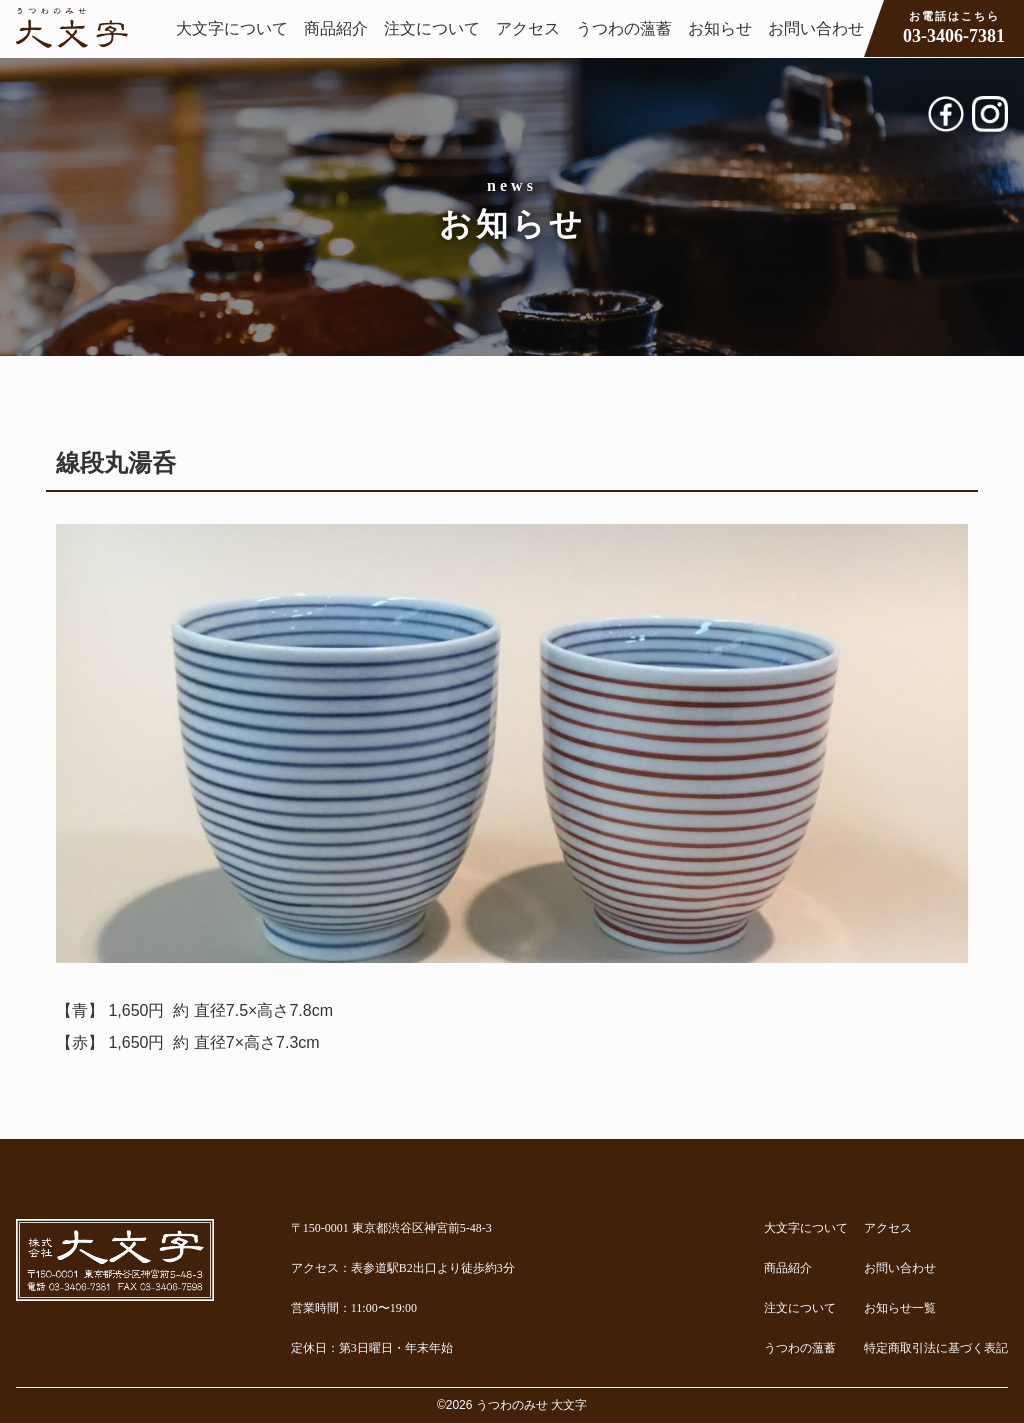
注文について (432, 28)
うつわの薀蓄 (624, 28)
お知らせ (720, 28)
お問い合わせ (816, 28)
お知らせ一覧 (900, 1308)
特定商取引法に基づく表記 (936, 1348)
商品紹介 (336, 28)
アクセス (528, 28)
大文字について (232, 28)
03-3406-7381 (954, 27)
